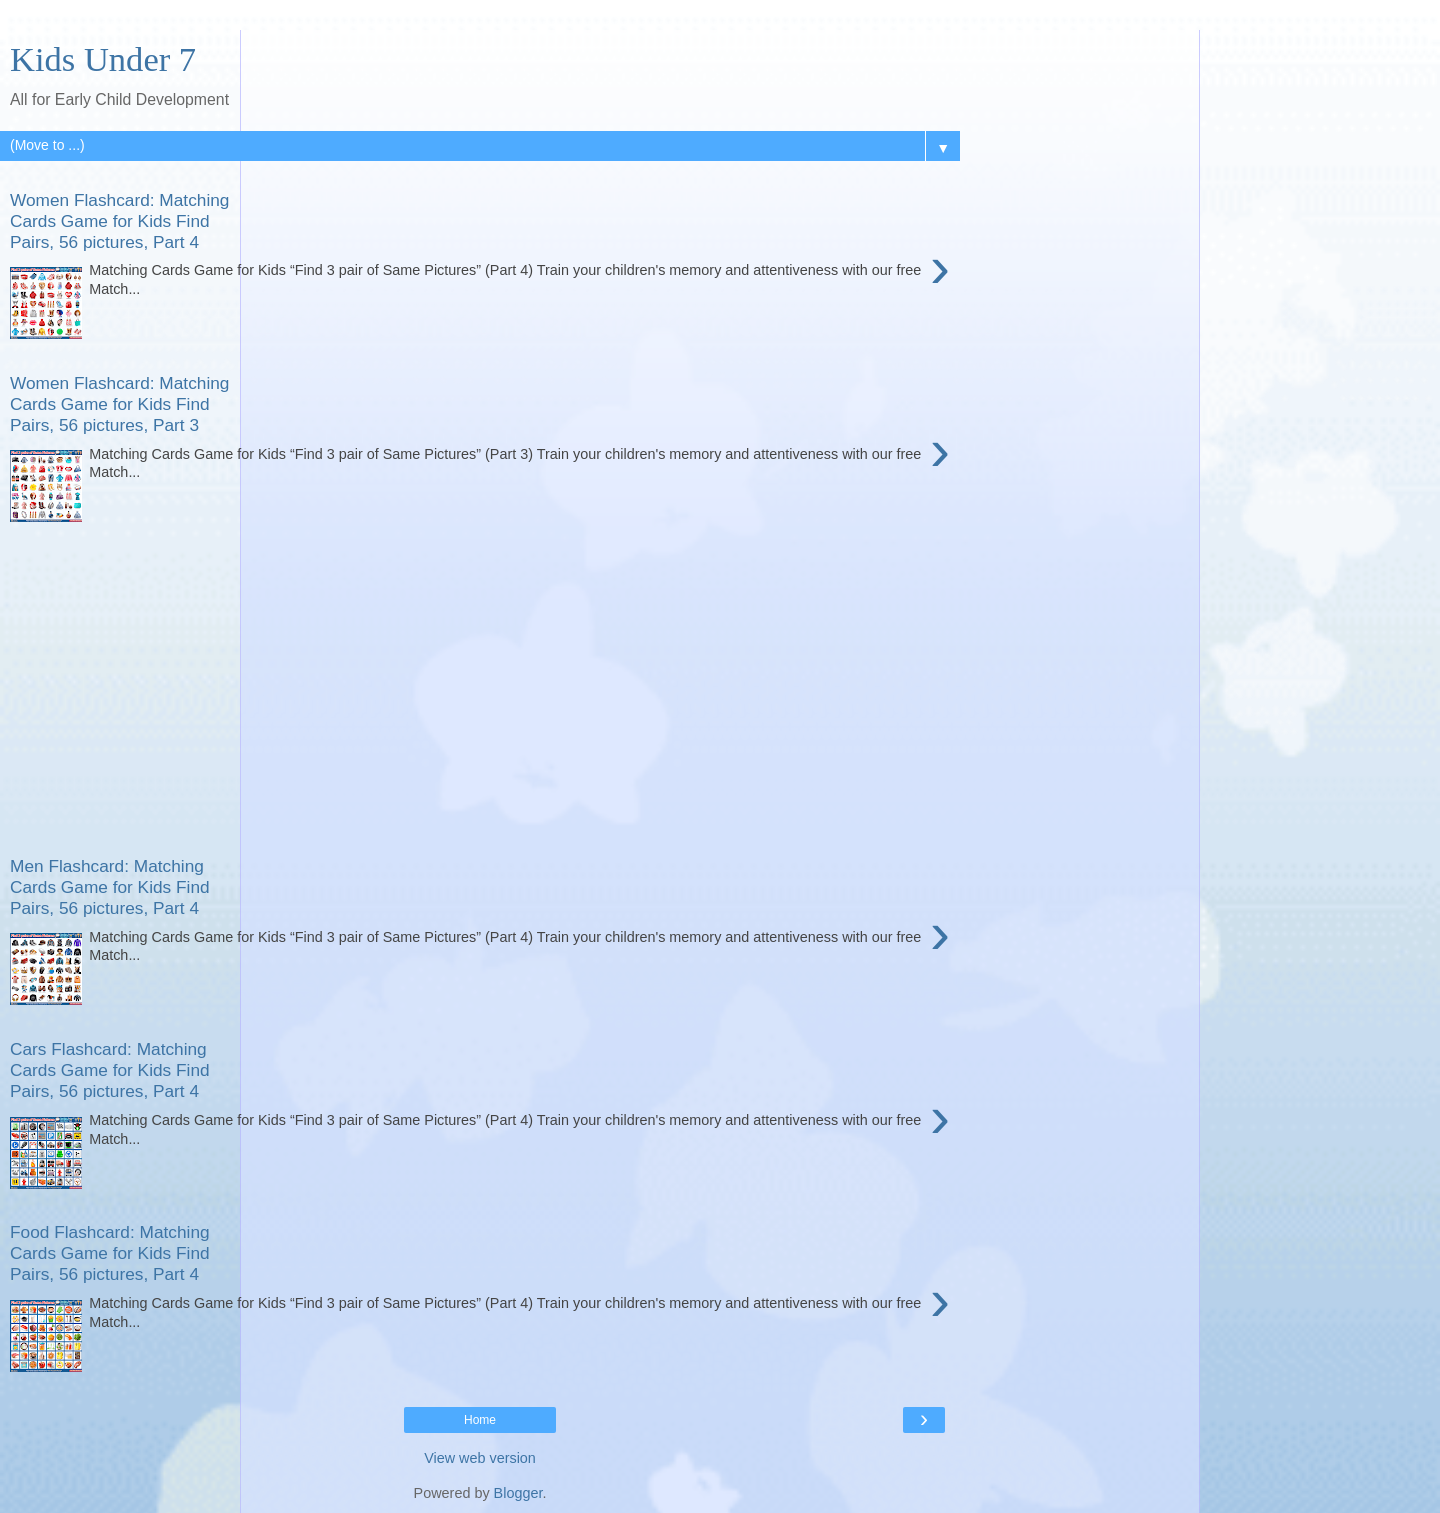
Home (480, 1420)
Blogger (518, 1493)
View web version (480, 1458)
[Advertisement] (480, 677)
